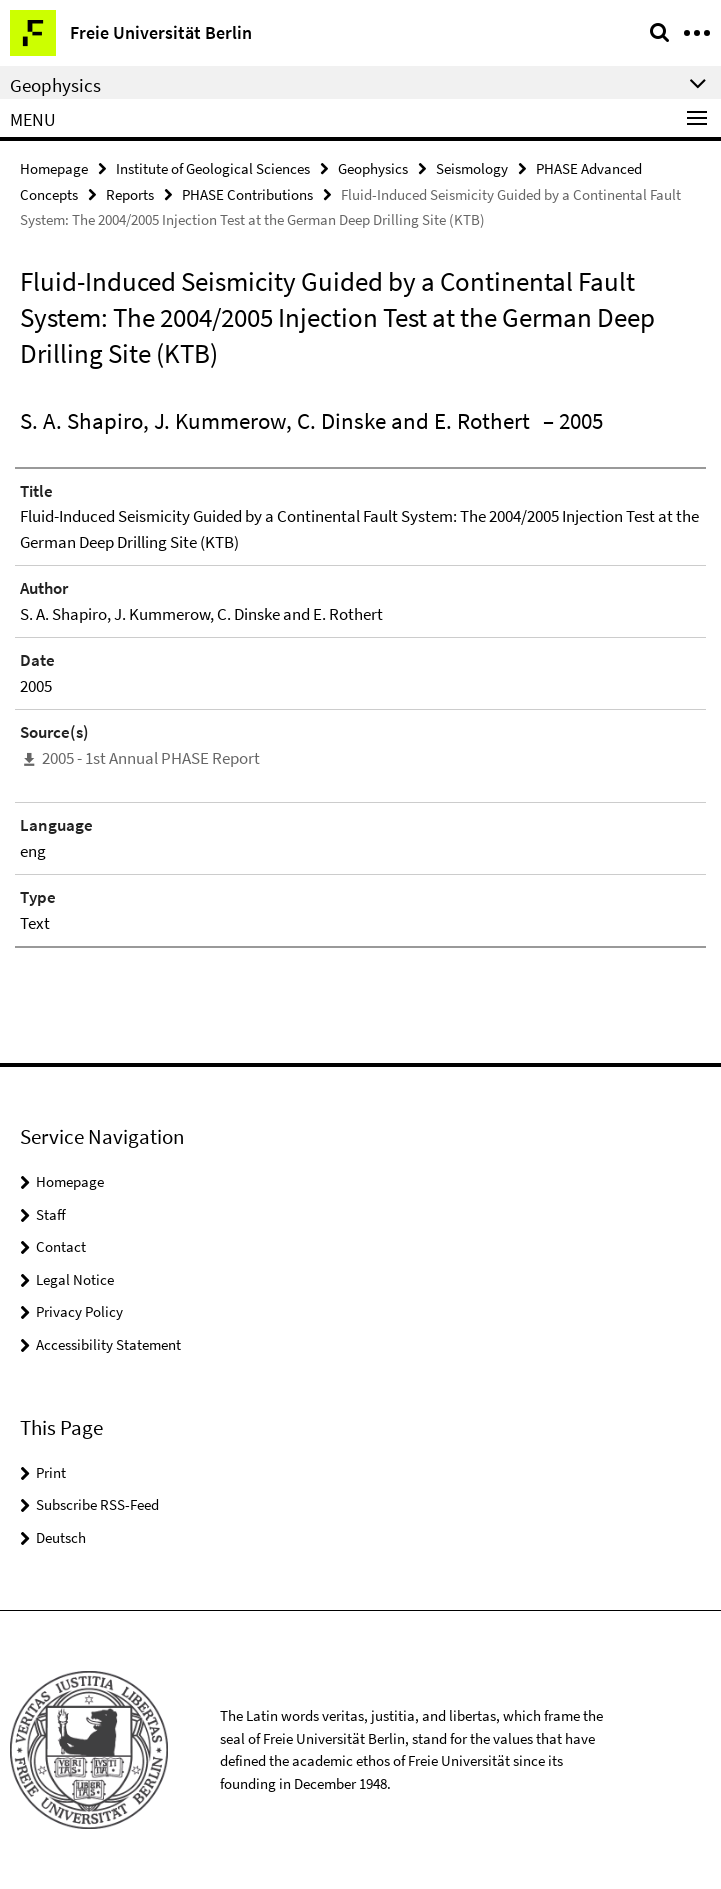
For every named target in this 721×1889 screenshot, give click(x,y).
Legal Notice (75, 1279)
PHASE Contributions (247, 194)
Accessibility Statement (108, 1344)
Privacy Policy (79, 1311)
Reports (130, 194)
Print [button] (51, 1472)
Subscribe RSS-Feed (97, 1504)
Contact (61, 1246)
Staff (51, 1214)
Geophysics (373, 168)
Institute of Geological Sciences (213, 168)
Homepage (54, 168)
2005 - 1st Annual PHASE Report (151, 758)
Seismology (472, 168)
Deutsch (61, 1537)
